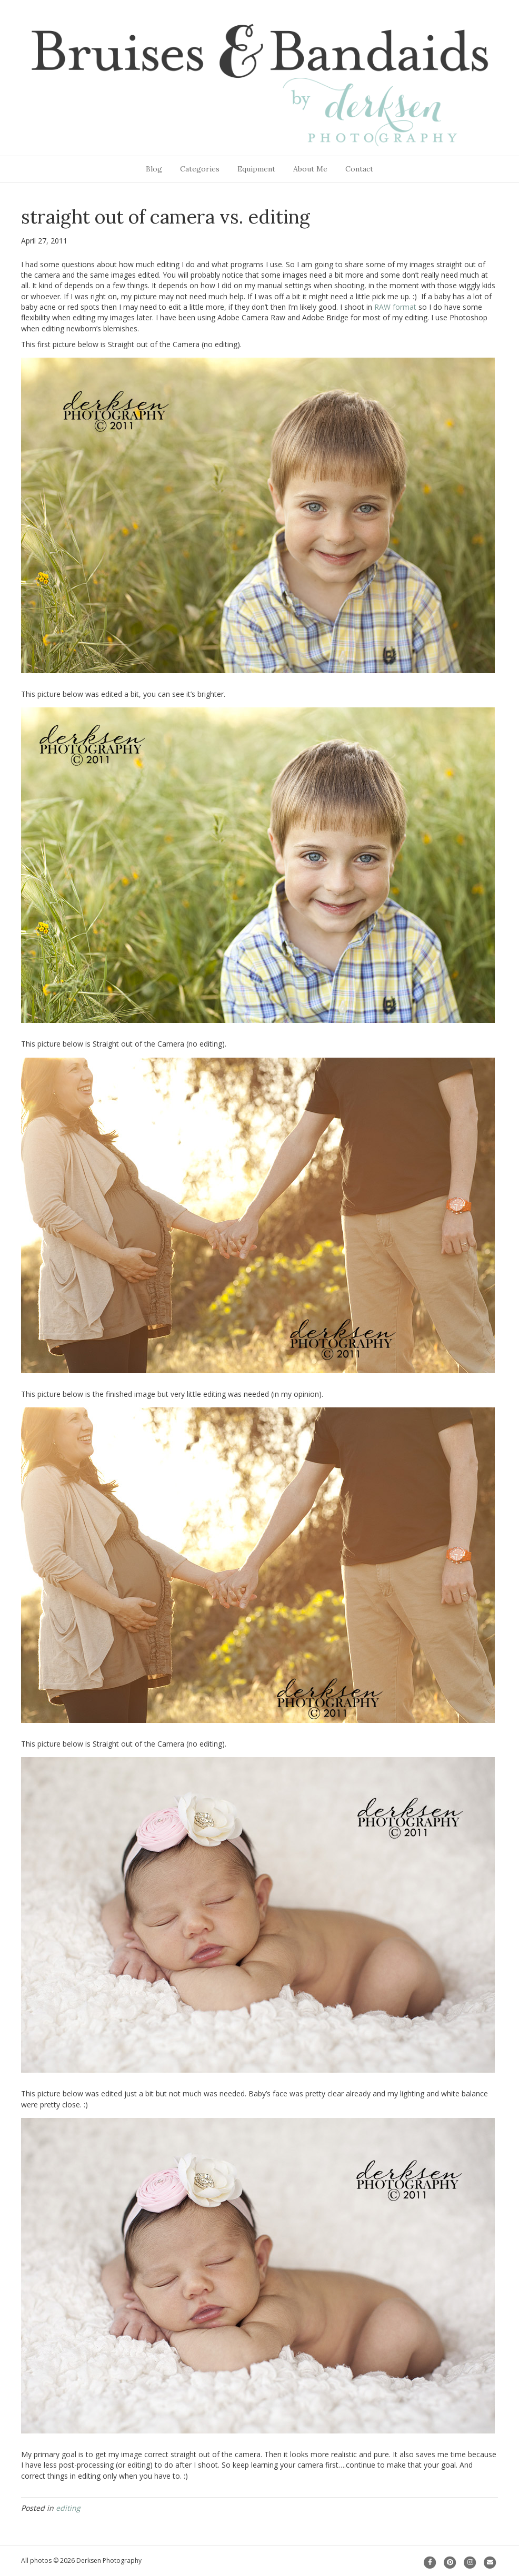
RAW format (395, 307)
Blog (154, 169)
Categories (199, 169)
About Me (310, 169)
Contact (359, 169)
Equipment (256, 169)
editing (68, 2508)
